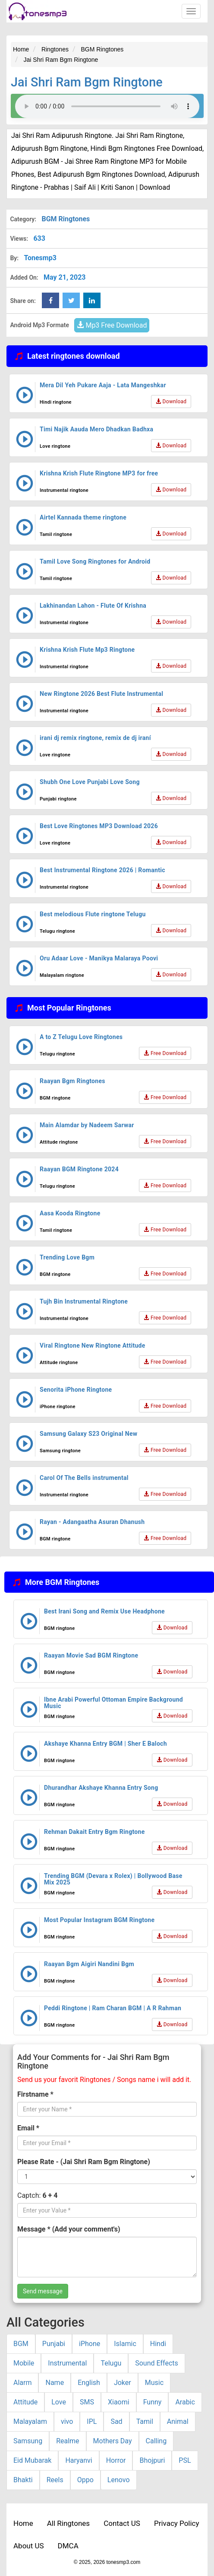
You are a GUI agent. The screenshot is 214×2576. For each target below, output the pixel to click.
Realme (67, 2441)
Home (23, 2523)
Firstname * (35, 2094)
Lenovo (118, 2480)
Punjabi (53, 2344)
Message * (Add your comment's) (68, 2229)
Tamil (144, 2421)
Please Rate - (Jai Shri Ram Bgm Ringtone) (83, 2162)
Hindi (158, 2344)
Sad (116, 2421)
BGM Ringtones (65, 219)
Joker (122, 2382)
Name (54, 2382)
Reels (55, 2480)
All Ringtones (68, 2523)
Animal (178, 2421)
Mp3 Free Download (112, 325)
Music (154, 2382)
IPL (92, 2421)
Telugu (111, 2363)
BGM (20, 2344)
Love (58, 2402)
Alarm (22, 2382)
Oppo (85, 2480)
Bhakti (23, 2480)
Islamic (125, 2344)
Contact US (122, 2523)
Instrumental (67, 2363)
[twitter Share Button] (71, 300)
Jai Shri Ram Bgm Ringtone (87, 82)
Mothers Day (112, 2441)
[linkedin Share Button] (92, 300)
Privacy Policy (176, 2523)
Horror (116, 2460)
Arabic (185, 2402)
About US (28, 2545)
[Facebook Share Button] (50, 300)
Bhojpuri (152, 2460)
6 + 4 (49, 2195)
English (89, 2382)
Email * (28, 2128)
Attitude (25, 2402)
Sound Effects (156, 2363)
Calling (156, 2441)
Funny (152, 2402)
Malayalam (30, 2421)
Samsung (27, 2441)
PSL (185, 2460)
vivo (67, 2421)
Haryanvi (78, 2460)
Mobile (23, 2363)
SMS (87, 2402)
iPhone (89, 2344)
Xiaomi (118, 2402)
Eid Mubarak (32, 2460)
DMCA (68, 2545)
